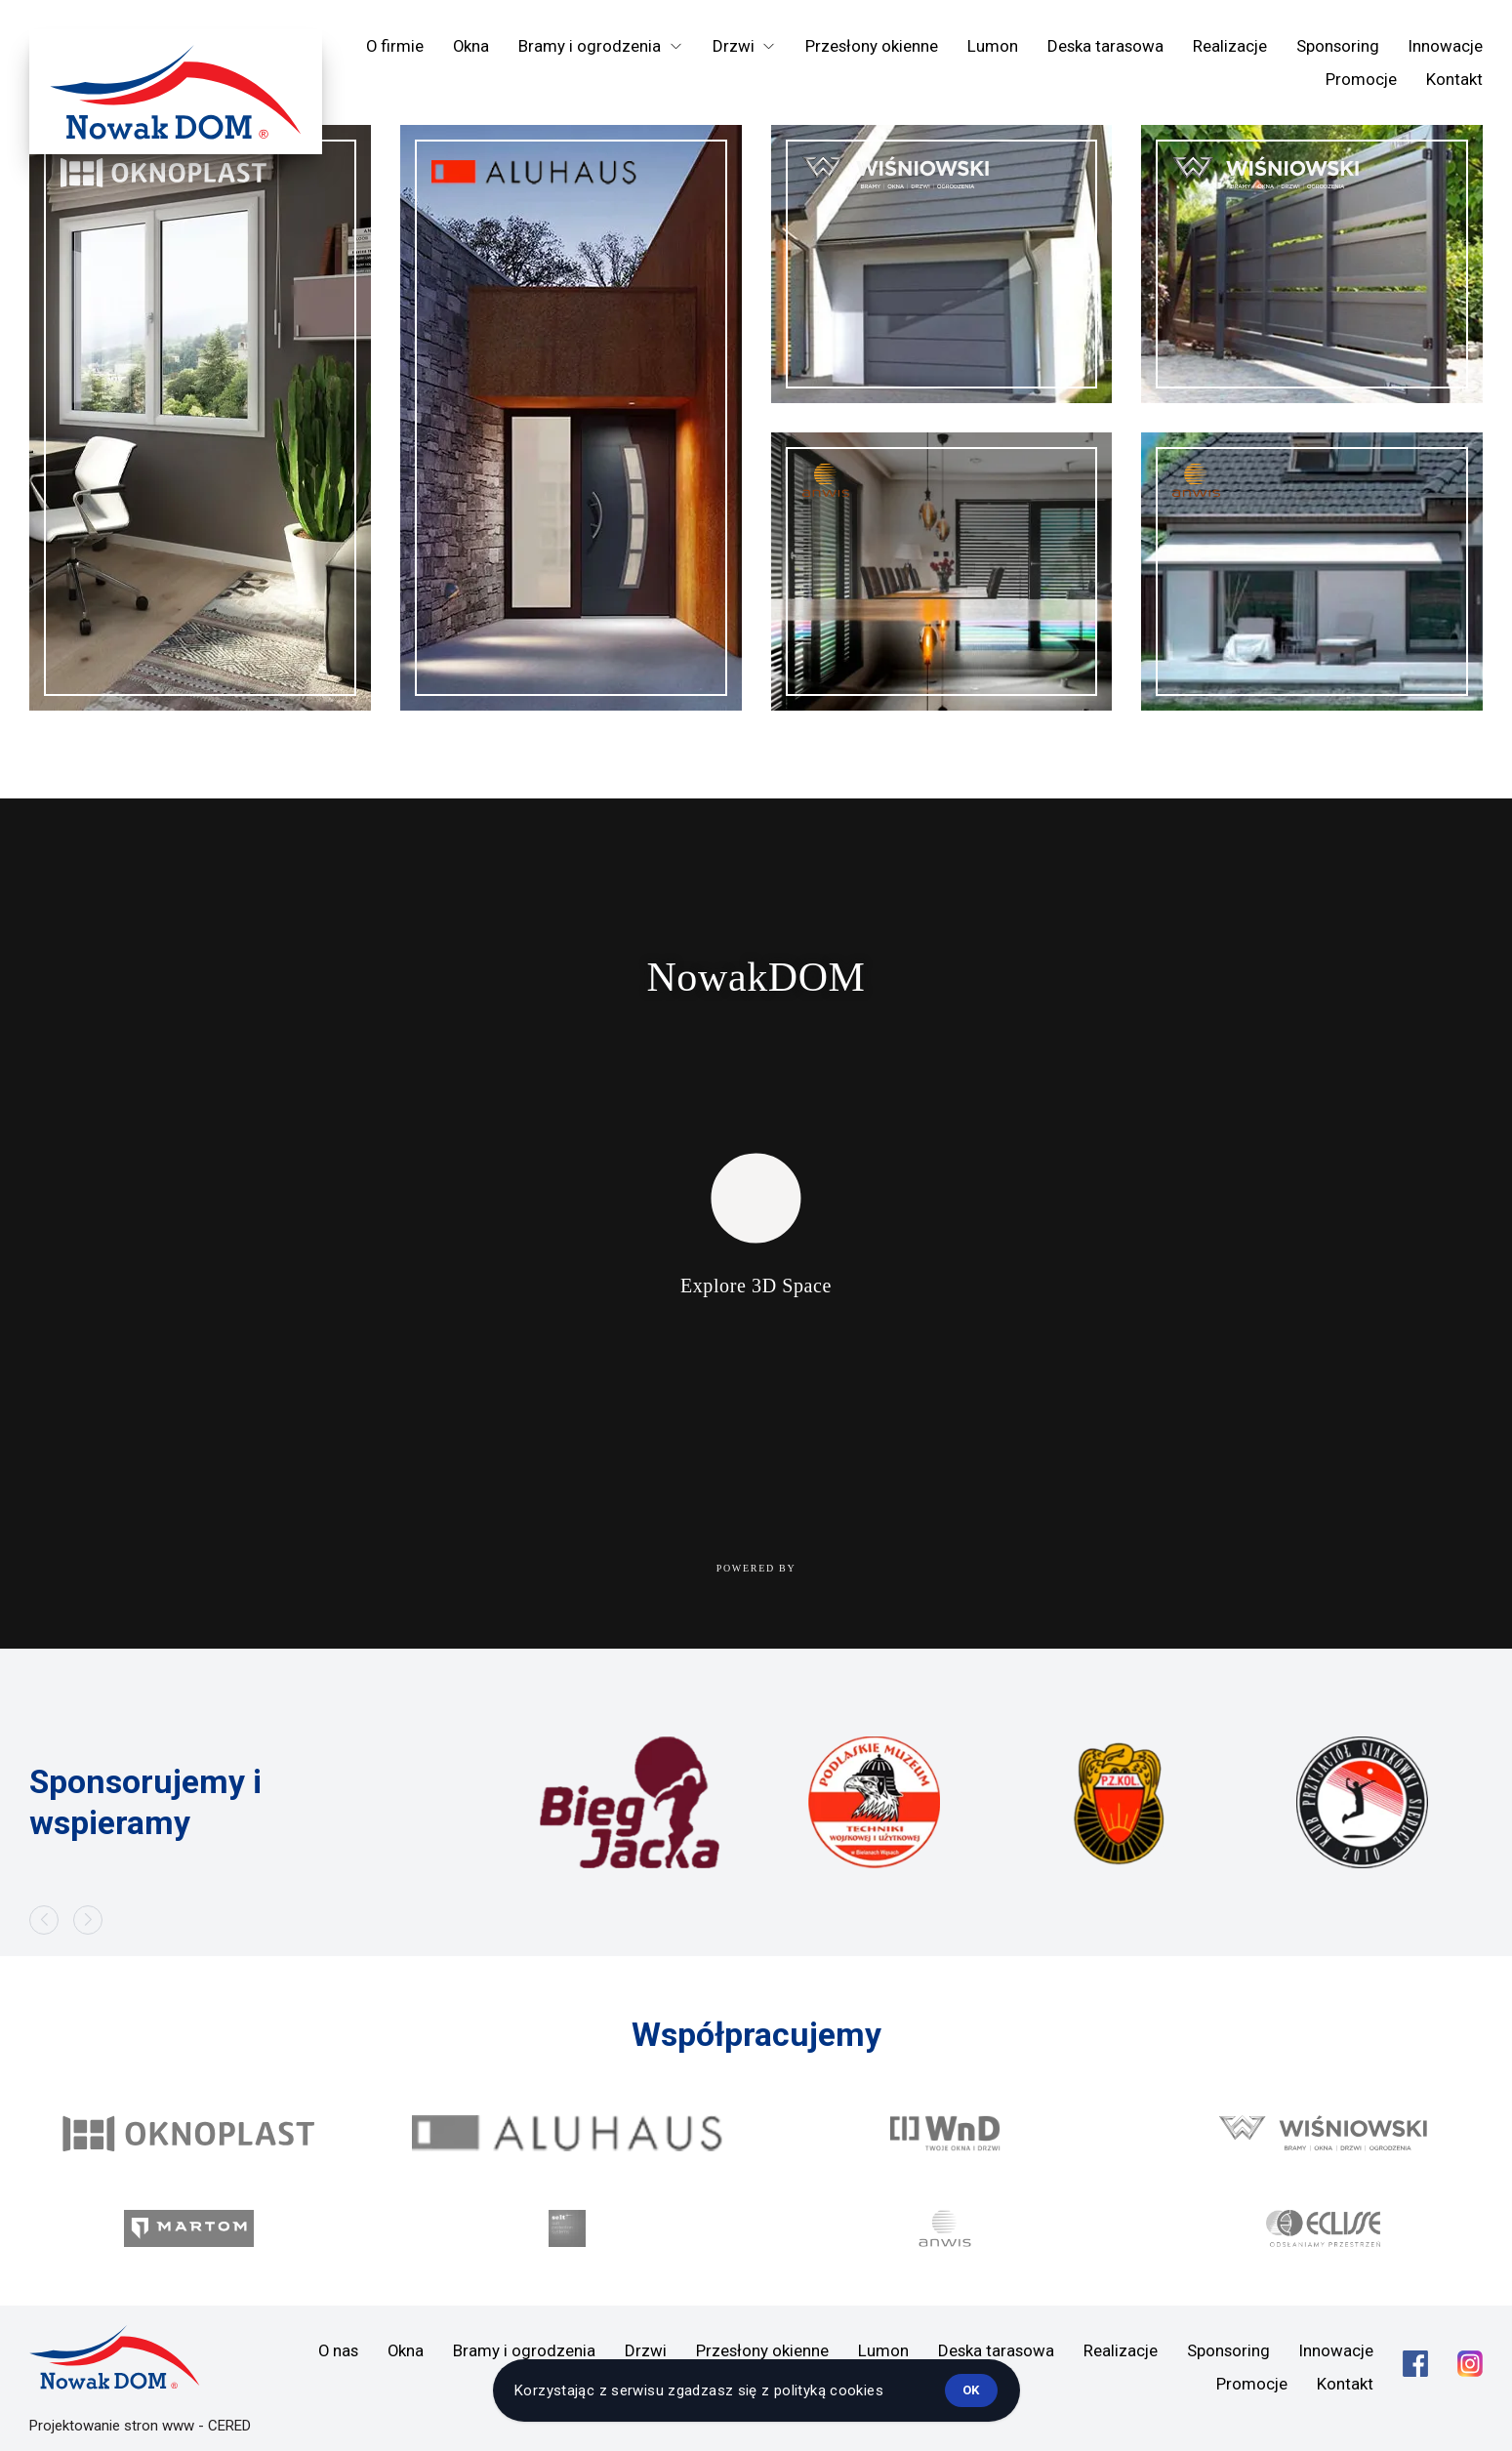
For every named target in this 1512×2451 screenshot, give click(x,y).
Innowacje (1446, 46)
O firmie (395, 46)
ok (970, 2390)
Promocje (1361, 79)
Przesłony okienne (871, 46)
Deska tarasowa (1105, 46)
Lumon (992, 46)
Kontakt (1454, 79)
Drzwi (646, 2350)
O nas (338, 2350)
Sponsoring (1337, 46)
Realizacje (1230, 46)
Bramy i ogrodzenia (524, 2350)
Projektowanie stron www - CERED (140, 2425)
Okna (471, 46)
